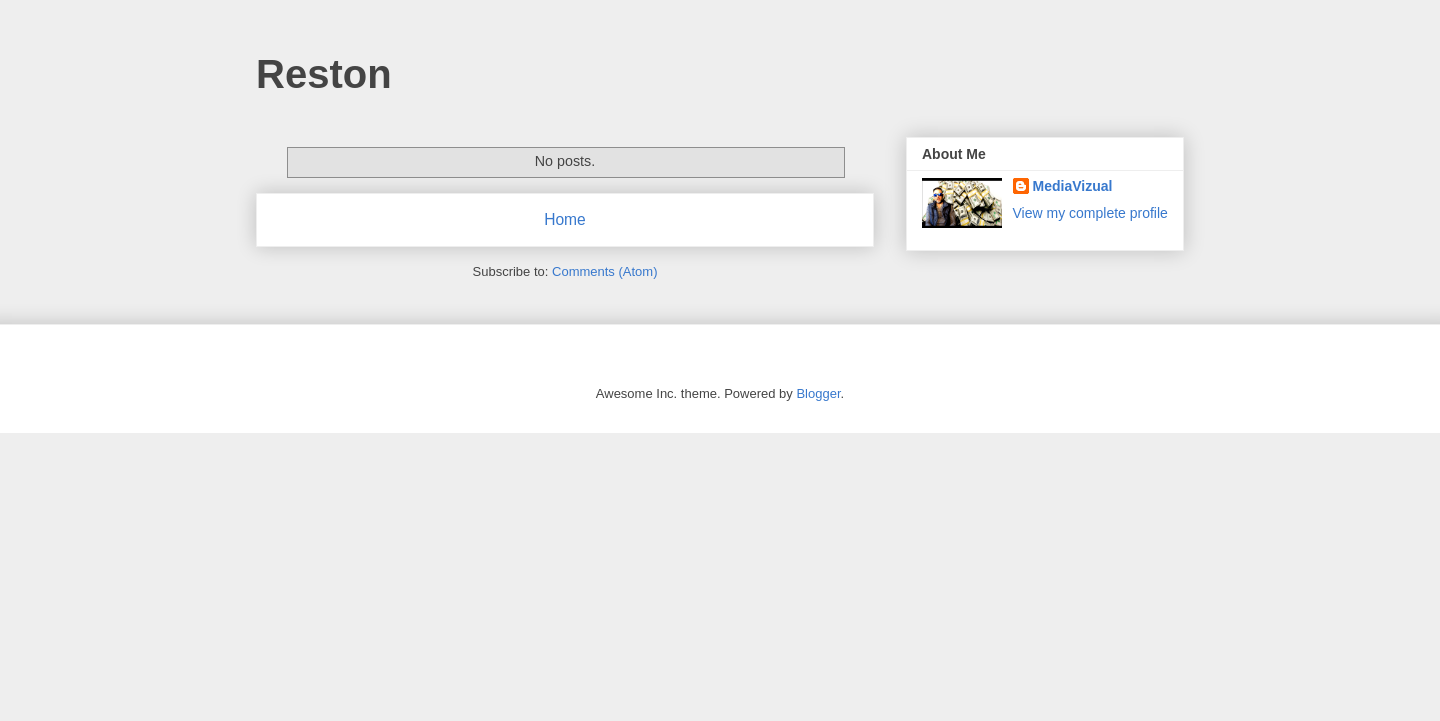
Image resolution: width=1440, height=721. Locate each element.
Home (565, 219)
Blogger (818, 393)
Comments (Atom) (604, 271)
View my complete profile (1090, 213)
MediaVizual (1073, 186)
